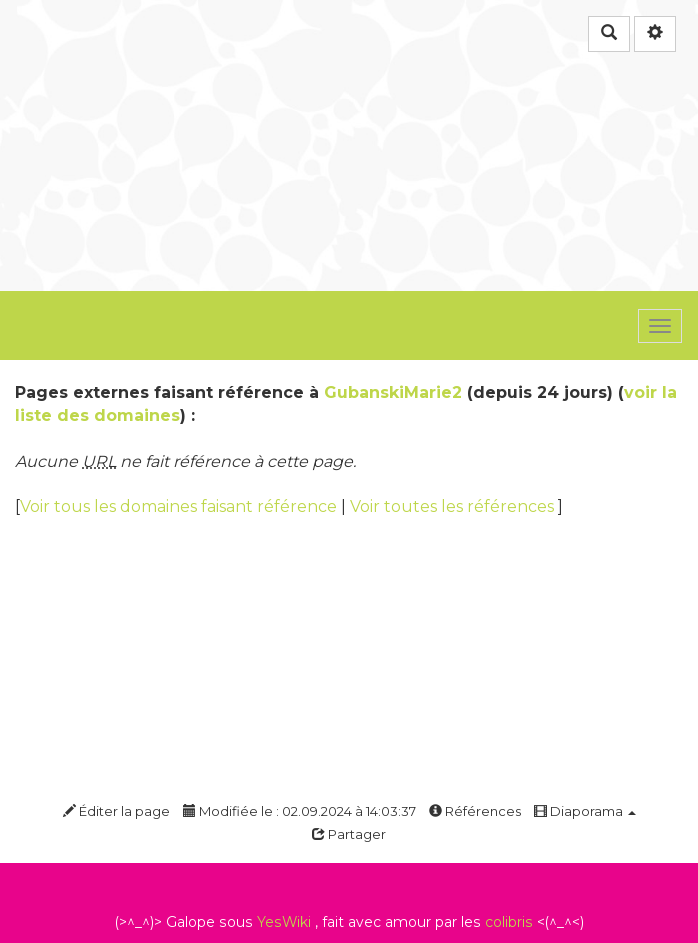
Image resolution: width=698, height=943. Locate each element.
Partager (349, 834)
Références (475, 811)
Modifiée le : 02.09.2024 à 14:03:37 (299, 811)
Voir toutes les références (454, 506)
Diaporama (585, 811)
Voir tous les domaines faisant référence (180, 506)
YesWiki (284, 922)
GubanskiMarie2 (393, 392)
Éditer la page (116, 811)
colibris (509, 922)
